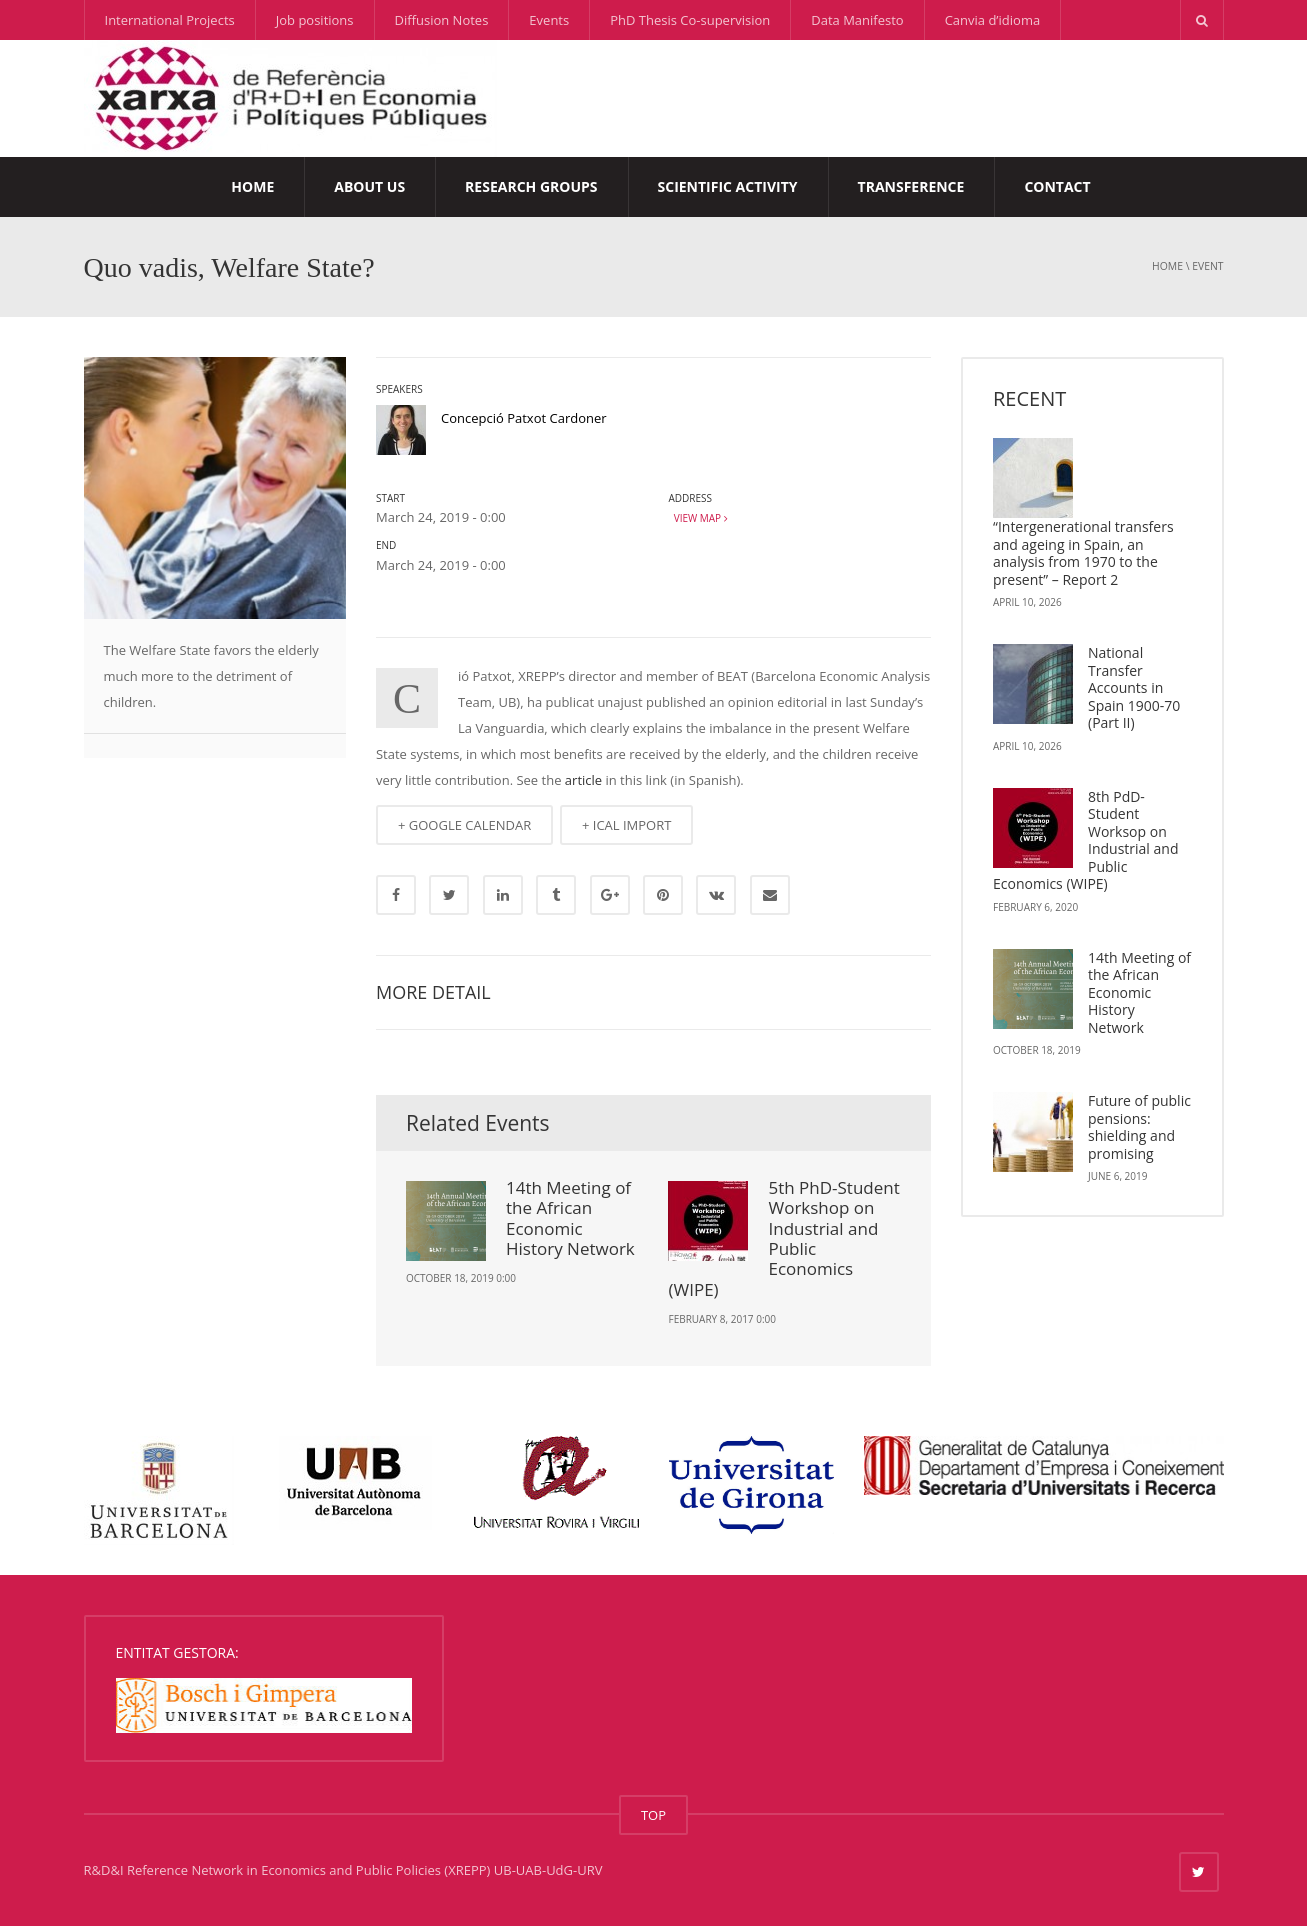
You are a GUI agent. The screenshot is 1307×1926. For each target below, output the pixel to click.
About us (369, 186)
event (1207, 266)
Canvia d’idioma (993, 20)
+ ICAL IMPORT (626, 825)
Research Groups (531, 186)
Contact (1057, 186)
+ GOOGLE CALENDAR (464, 825)
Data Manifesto (857, 20)
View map (697, 518)
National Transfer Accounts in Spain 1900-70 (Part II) (1134, 687)
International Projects (170, 20)
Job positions (315, 20)
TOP (653, 1815)
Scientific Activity (728, 186)
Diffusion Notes (442, 20)
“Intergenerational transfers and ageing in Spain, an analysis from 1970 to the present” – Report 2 (1083, 553)
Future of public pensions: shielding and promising (1139, 1127)
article (583, 780)
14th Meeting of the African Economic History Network (570, 1218)
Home (252, 186)
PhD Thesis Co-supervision (690, 20)
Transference (911, 186)
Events (549, 20)
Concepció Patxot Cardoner (524, 418)
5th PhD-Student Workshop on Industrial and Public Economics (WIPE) (783, 1238)
